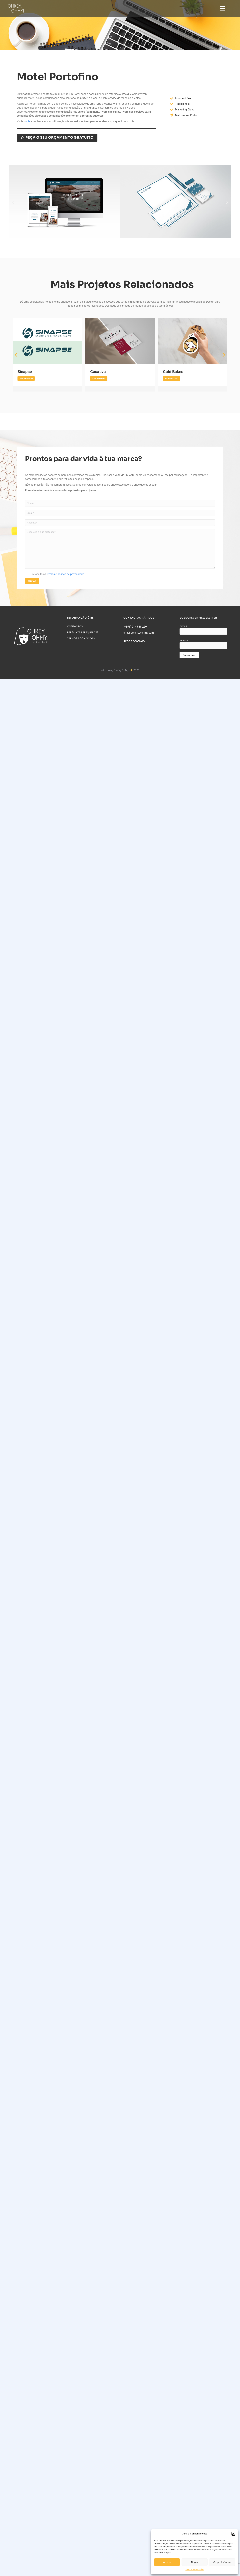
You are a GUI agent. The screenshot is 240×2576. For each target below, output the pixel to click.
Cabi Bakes (173, 371)
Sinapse (24, 371)
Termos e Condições (195, 2569)
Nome (184, 640)
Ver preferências (222, 2562)
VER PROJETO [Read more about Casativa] (98, 378)
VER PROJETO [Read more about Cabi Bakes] (171, 378)
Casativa (98, 371)
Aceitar (167, 2562)
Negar (194, 2562)
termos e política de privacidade (65, 574)
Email (183, 626)
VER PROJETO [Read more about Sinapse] (26, 378)
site (28, 121)
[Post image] (47, 341)
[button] (233, 2533)
